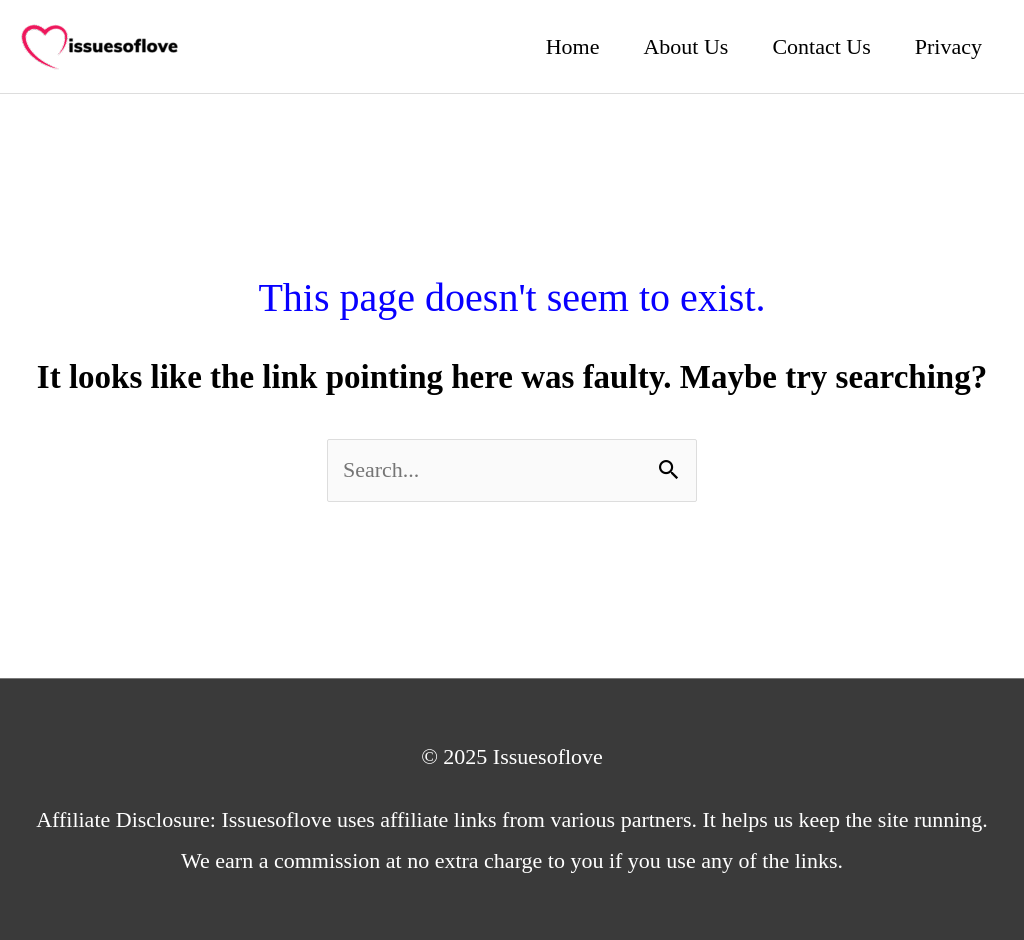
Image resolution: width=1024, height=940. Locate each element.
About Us (685, 46)
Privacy (948, 46)
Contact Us (821, 46)
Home (573, 46)
